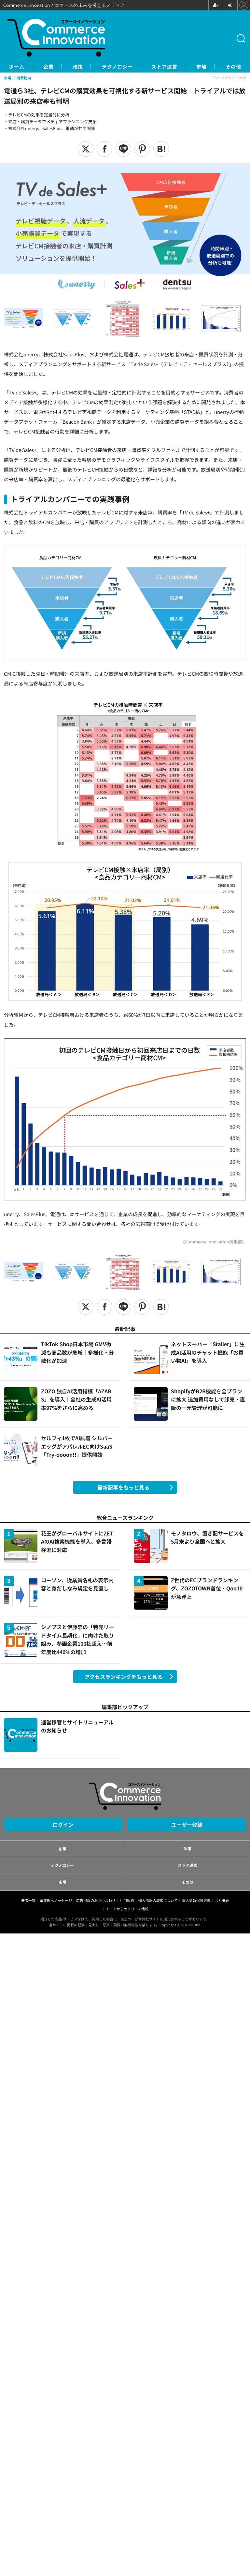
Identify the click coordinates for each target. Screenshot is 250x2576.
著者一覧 (28, 1900)
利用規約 (127, 1900)
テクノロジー (127, 67)
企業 (48, 67)
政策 (82, 67)
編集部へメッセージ (56, 1900)
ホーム (12, 67)
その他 (187, 1882)
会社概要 (222, 1900)
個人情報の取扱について (158, 1900)
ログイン (63, 1825)
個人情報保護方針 (196, 1900)
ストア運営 (180, 67)
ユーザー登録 (186, 1825)
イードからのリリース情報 (127, 1909)
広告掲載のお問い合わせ (96, 1900)
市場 (222, 67)
